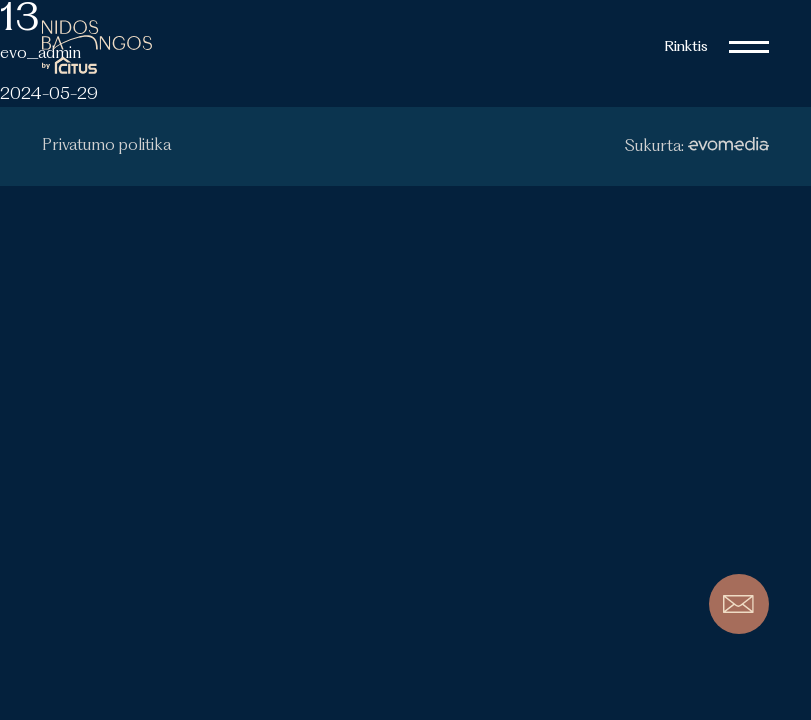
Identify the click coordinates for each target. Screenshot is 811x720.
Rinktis (686, 47)
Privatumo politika (106, 146)
